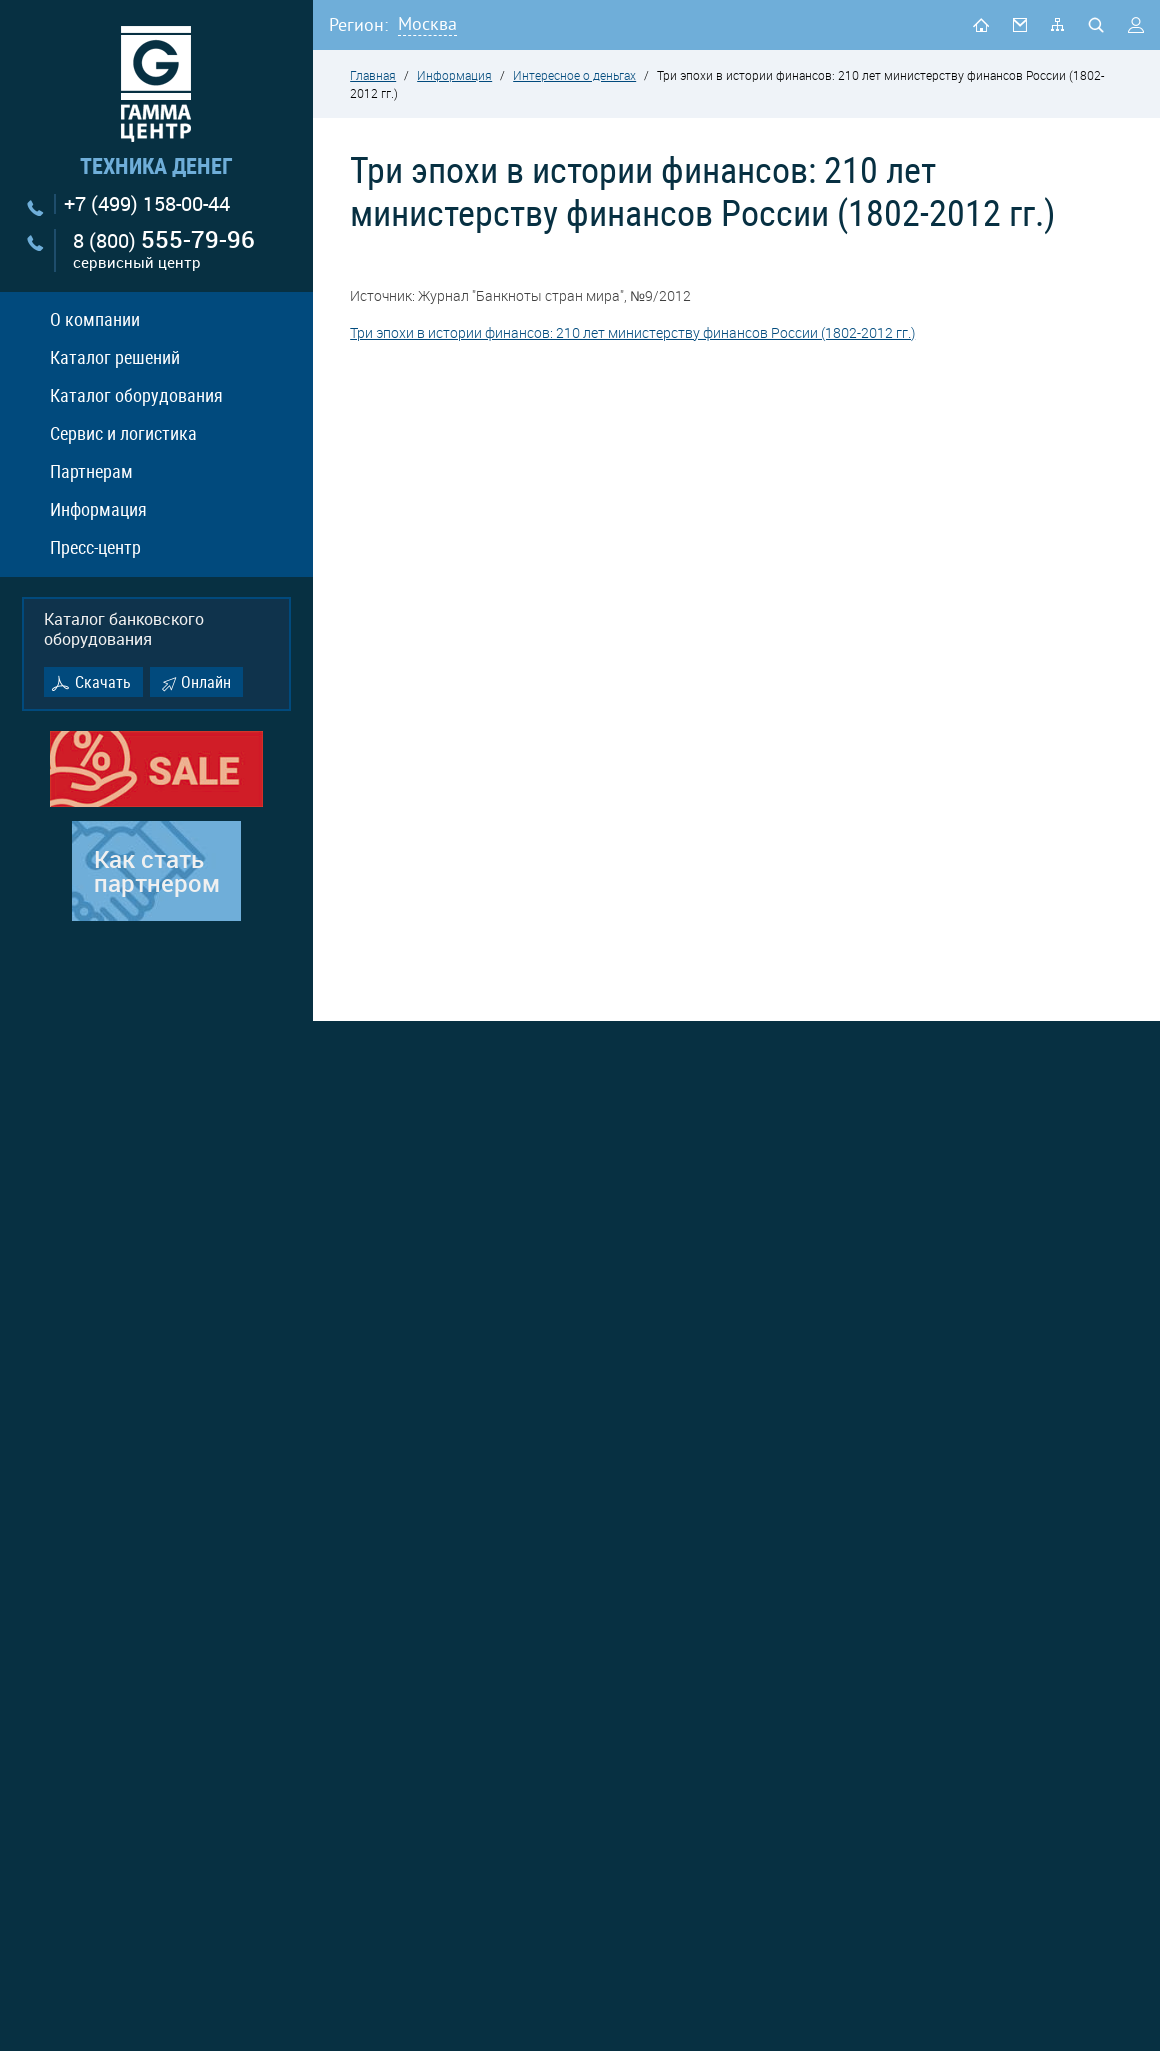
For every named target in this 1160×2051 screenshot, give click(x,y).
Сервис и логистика (123, 433)
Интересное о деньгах (574, 75)
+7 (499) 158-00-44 (147, 204)
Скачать (103, 682)
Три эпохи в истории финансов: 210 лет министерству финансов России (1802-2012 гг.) (632, 332)
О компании (95, 319)
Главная (373, 75)
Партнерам (91, 471)
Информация (98, 509)
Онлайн (206, 682)
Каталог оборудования (136, 395)
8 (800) (164, 250)
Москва (427, 23)
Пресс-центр (95, 547)
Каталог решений (115, 357)
